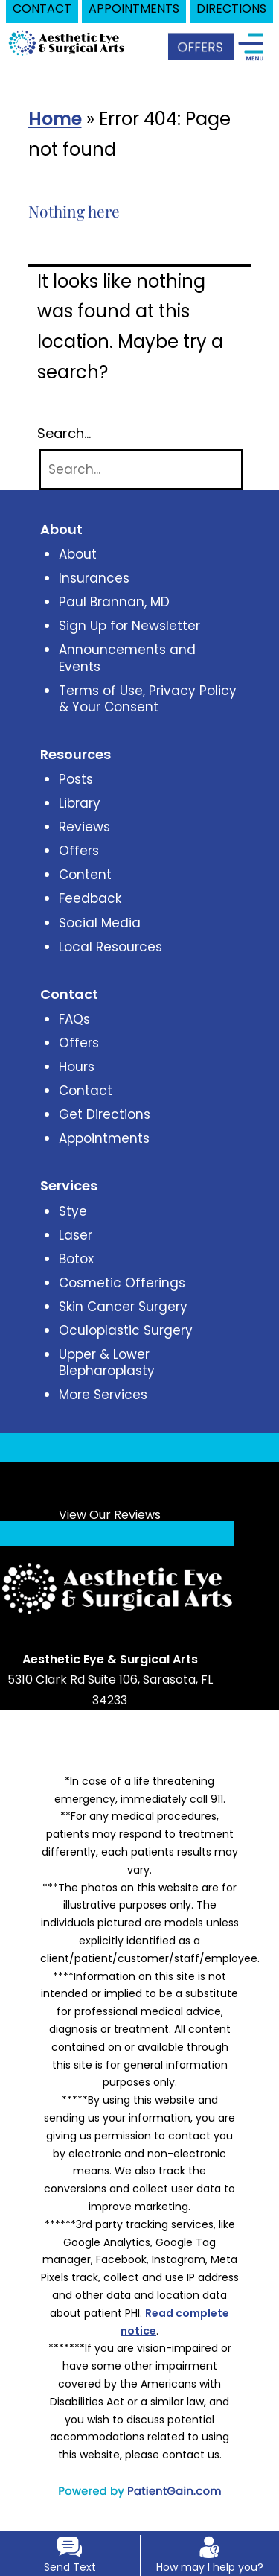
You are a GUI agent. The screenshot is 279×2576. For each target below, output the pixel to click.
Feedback (90, 898)
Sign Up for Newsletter (129, 626)
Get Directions (104, 1114)
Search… (64, 433)
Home (55, 119)
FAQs (74, 1019)
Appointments (104, 1138)
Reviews (84, 827)
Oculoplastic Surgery (126, 1330)
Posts (76, 779)
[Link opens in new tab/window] (75, 1640)
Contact (85, 1091)
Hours (76, 1067)
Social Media (100, 923)
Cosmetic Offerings (122, 1283)
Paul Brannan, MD (114, 602)
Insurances (94, 578)
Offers (79, 851)
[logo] (66, 42)
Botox (76, 1259)
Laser (75, 1235)
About (78, 554)
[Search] (141, 469)
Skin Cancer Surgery (123, 1307)
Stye (73, 1211)
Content (85, 874)
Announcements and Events (127, 658)
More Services (103, 1394)
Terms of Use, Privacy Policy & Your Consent (148, 699)
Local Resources (110, 947)
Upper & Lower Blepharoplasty (107, 1362)
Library (79, 803)
